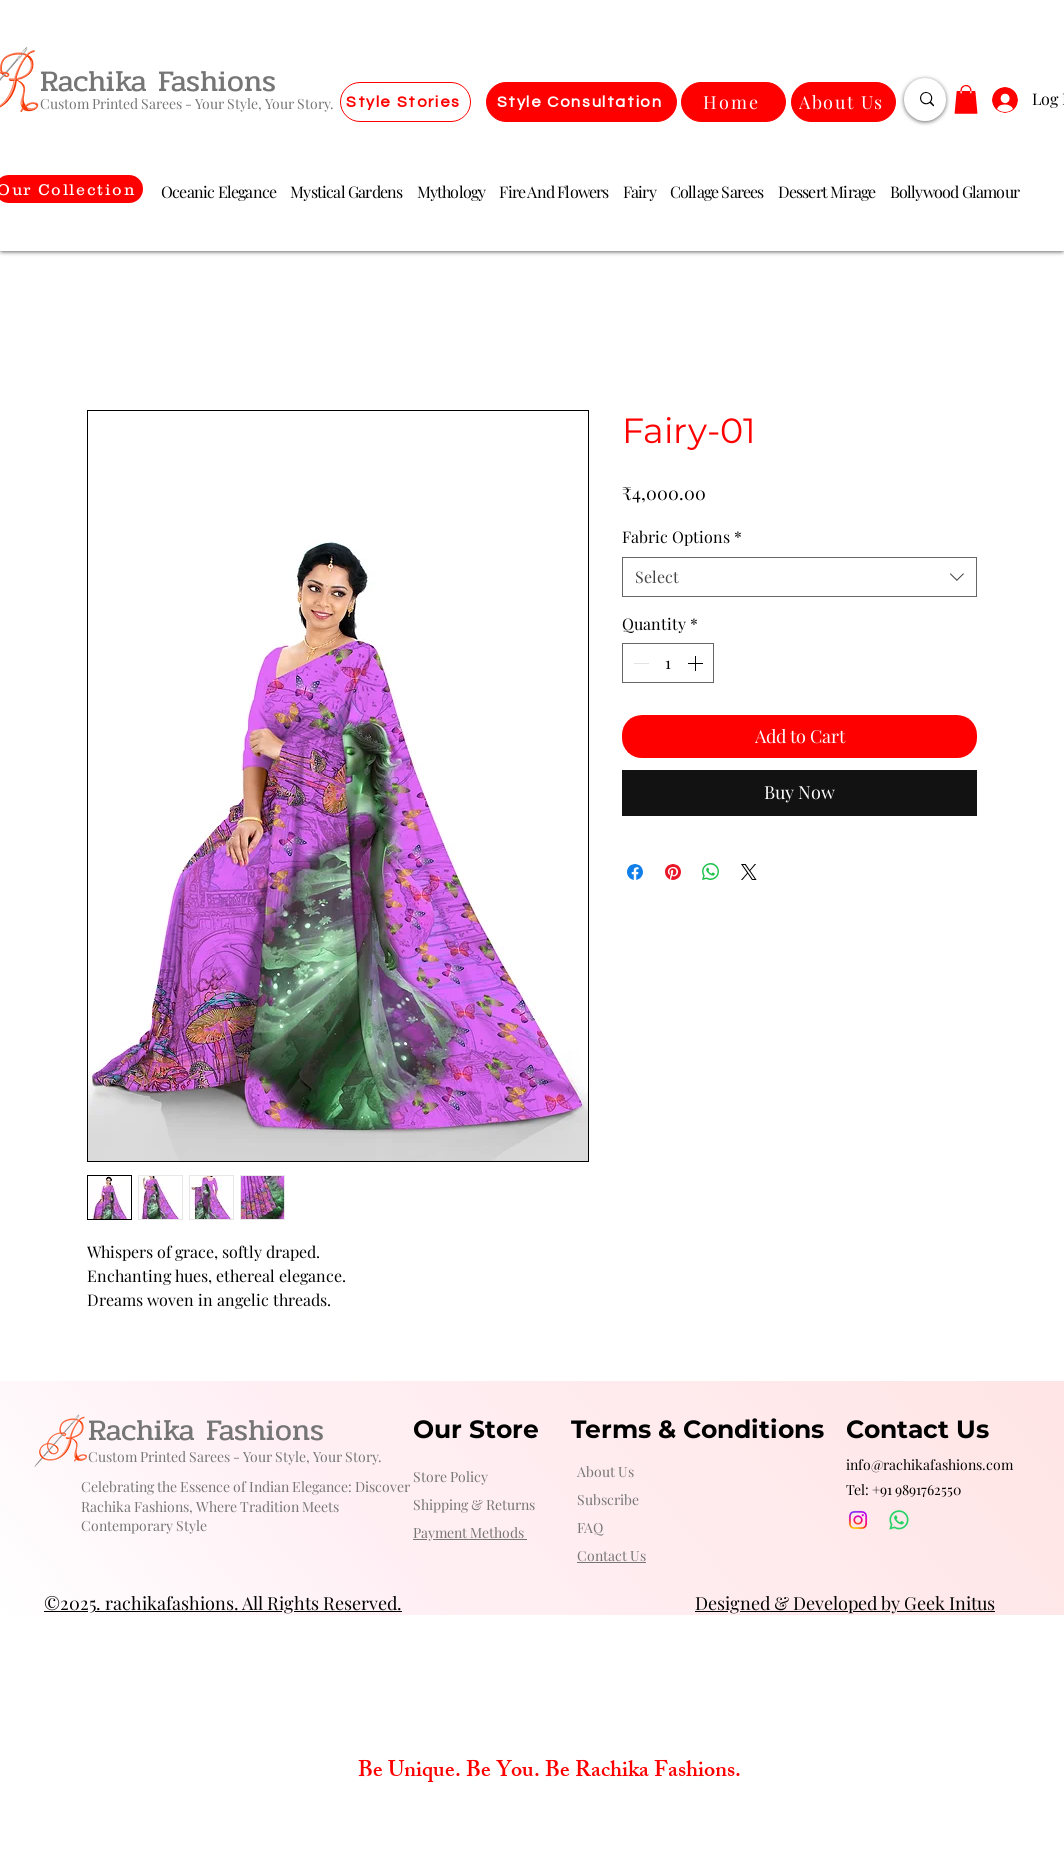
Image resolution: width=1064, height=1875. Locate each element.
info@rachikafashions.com (929, 1464)
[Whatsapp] (899, 1520)
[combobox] (799, 577)
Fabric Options (682, 536)
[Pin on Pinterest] (673, 872)
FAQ (590, 1527)
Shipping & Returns (474, 1504)
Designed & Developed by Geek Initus (845, 1603)
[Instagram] (858, 1520)
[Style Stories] (405, 102)
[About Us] (843, 102)
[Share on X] (749, 872)
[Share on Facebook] (635, 872)
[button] (966, 99)
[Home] (733, 102)
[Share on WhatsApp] (711, 872)
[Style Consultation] (581, 102)
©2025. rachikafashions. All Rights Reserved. (223, 1603)
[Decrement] (639, 663)
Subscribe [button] (608, 1499)
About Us (605, 1471)
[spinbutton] (668, 663)
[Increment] (697, 663)
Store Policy (450, 1476)
